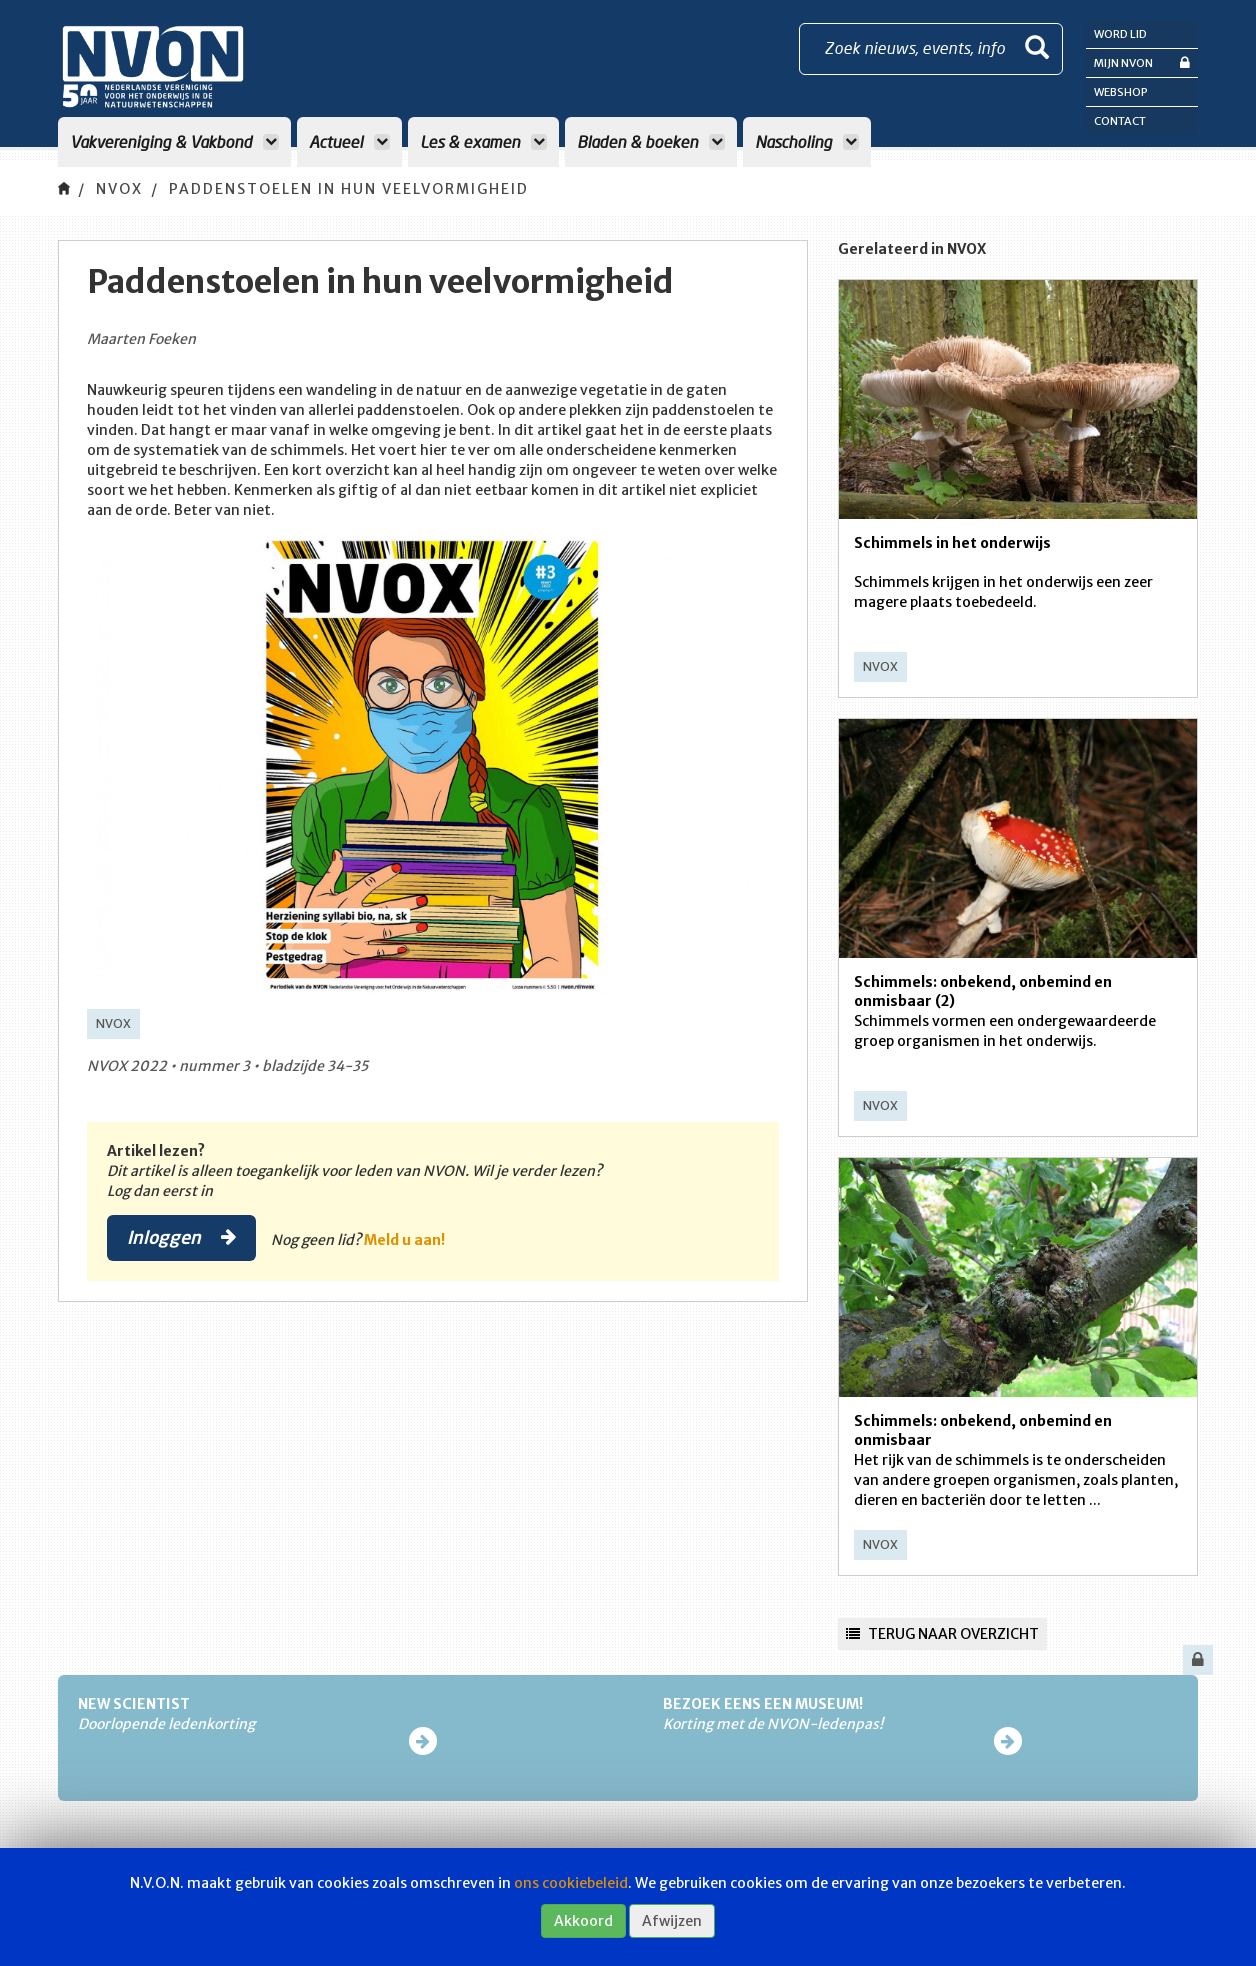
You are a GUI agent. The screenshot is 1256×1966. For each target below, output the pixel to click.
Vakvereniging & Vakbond (174, 141)
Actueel (349, 141)
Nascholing (807, 141)
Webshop (1121, 92)
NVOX (119, 189)
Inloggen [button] (181, 1237)
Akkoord (583, 1921)
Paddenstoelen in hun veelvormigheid (349, 189)
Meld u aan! (404, 1240)
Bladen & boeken (651, 141)
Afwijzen (672, 1921)
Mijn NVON (1142, 62)
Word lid (1120, 34)
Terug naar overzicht (942, 1634)
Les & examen (483, 141)
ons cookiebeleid (571, 1883)
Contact (1120, 121)
